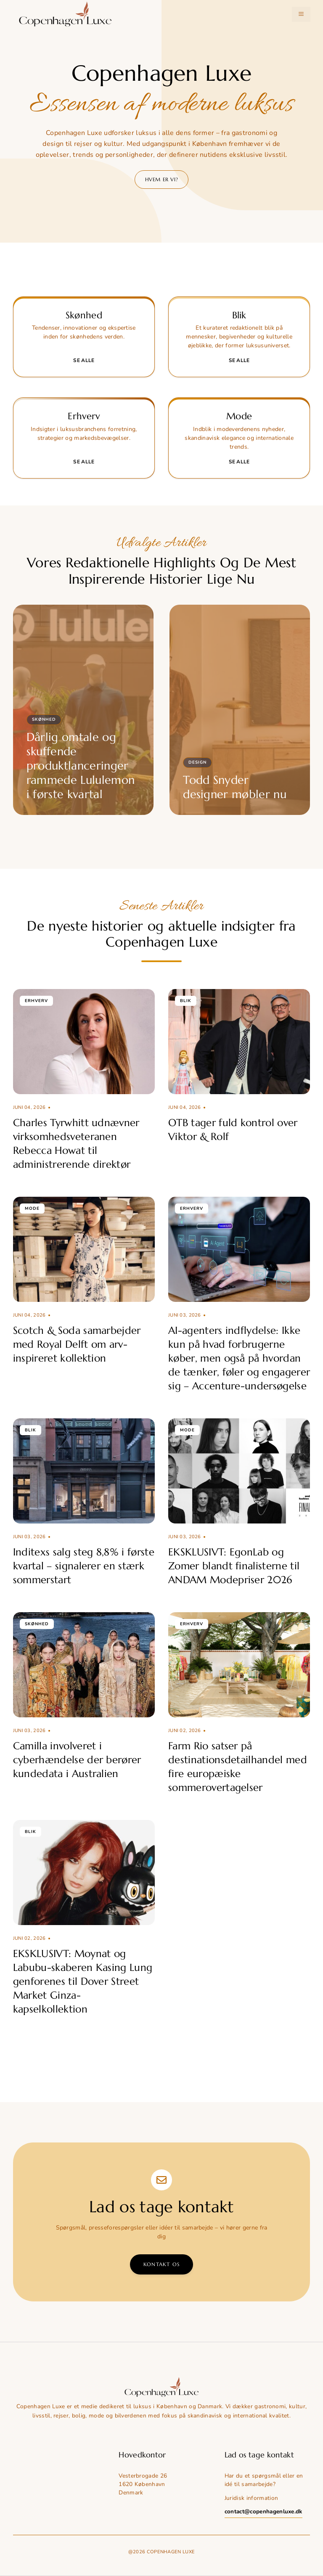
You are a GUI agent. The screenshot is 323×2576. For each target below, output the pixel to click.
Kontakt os (161, 2264)
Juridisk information (251, 2498)
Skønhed (44, 719)
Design (197, 762)
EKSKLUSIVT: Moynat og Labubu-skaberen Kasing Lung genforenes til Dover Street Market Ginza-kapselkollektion (83, 1981)
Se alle (83, 360)
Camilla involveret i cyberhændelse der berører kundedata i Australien (77, 1760)
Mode (32, 1208)
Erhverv (36, 1001)
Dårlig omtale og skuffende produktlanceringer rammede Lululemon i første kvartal (80, 765)
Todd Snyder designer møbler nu (234, 787)
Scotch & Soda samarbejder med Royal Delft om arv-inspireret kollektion (77, 1344)
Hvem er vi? (161, 179)
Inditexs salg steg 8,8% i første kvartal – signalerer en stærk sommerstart (83, 1566)
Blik (185, 1001)
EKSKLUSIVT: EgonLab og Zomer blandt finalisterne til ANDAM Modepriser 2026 (233, 1566)
